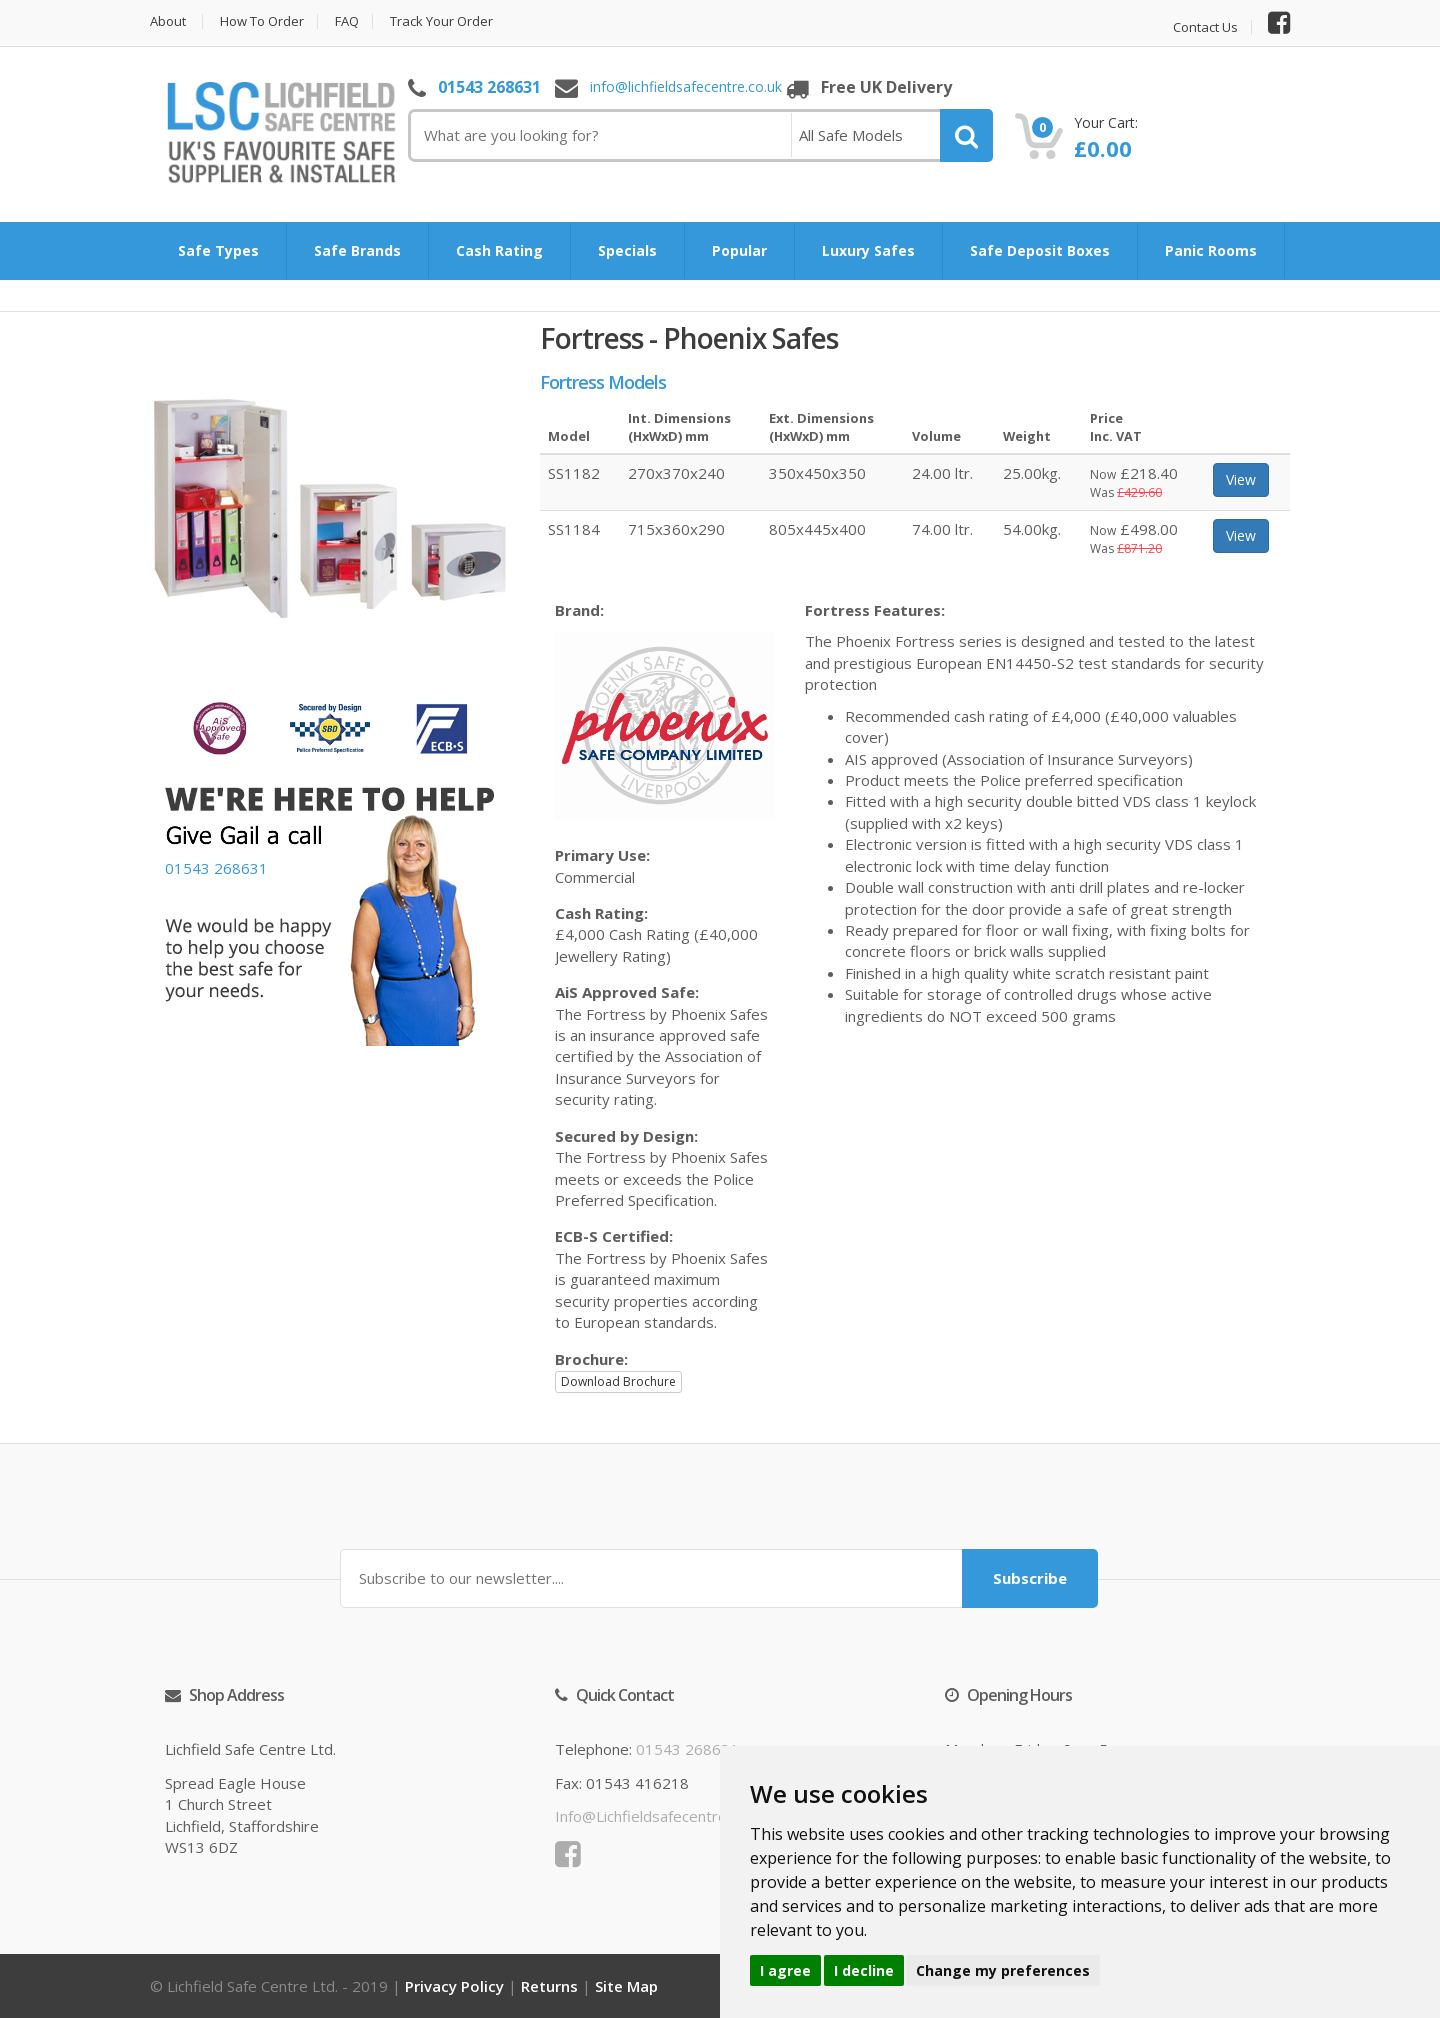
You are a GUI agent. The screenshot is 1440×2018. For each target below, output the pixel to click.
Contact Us (1205, 27)
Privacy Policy (454, 1986)
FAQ (347, 21)
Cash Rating (499, 250)
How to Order (262, 21)
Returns (549, 1986)
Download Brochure (618, 1381)
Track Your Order (441, 21)
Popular (739, 250)
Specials (627, 250)
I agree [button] (785, 1970)
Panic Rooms (1211, 250)
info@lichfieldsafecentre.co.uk (686, 87)
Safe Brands (357, 250)
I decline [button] (864, 1970)
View (1241, 479)
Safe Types (218, 250)
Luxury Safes (868, 250)
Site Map (626, 1986)
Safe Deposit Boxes (1040, 250)
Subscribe (1030, 1578)
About (168, 21)
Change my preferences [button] (1003, 1970)
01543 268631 (489, 87)
